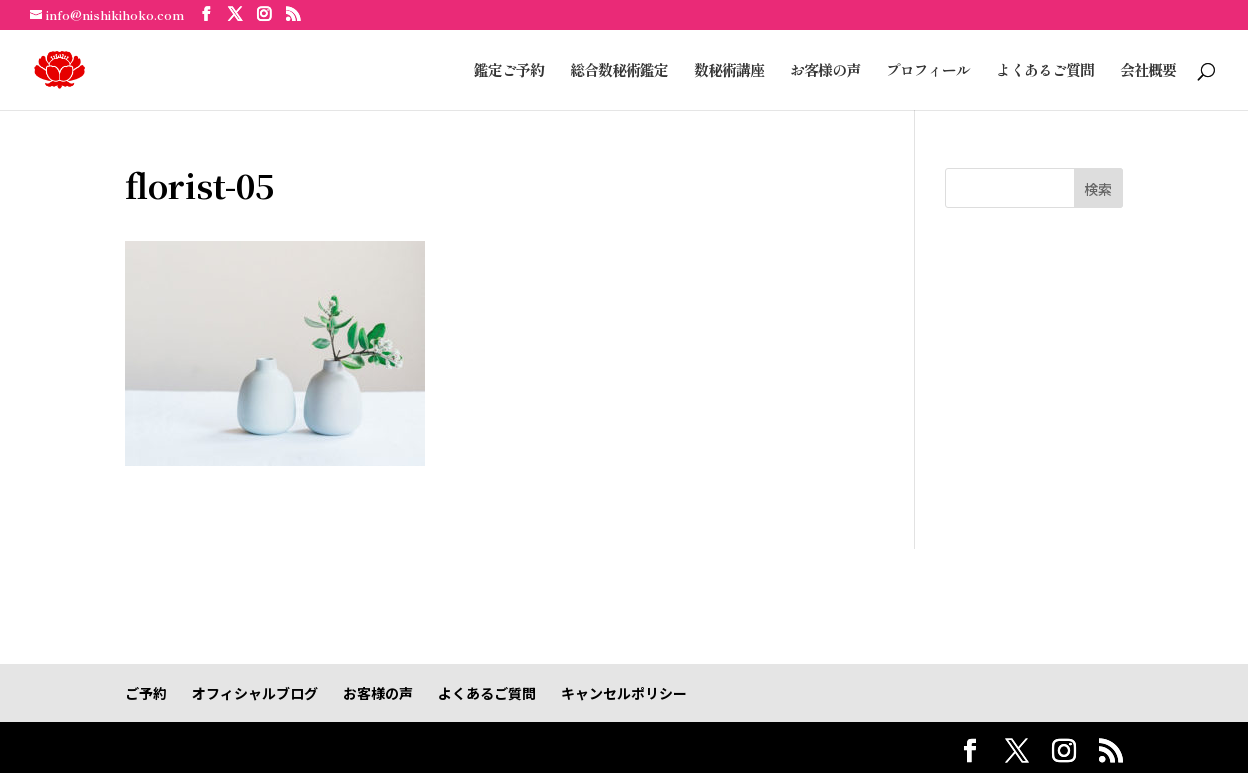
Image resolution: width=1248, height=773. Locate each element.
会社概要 (1148, 71)
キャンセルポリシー (624, 693)
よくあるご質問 (1045, 71)
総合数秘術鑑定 (619, 71)
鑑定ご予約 (509, 71)
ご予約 (146, 693)
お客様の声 (825, 71)
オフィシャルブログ (255, 693)
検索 (1098, 189)
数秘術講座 (729, 71)
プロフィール (928, 71)
